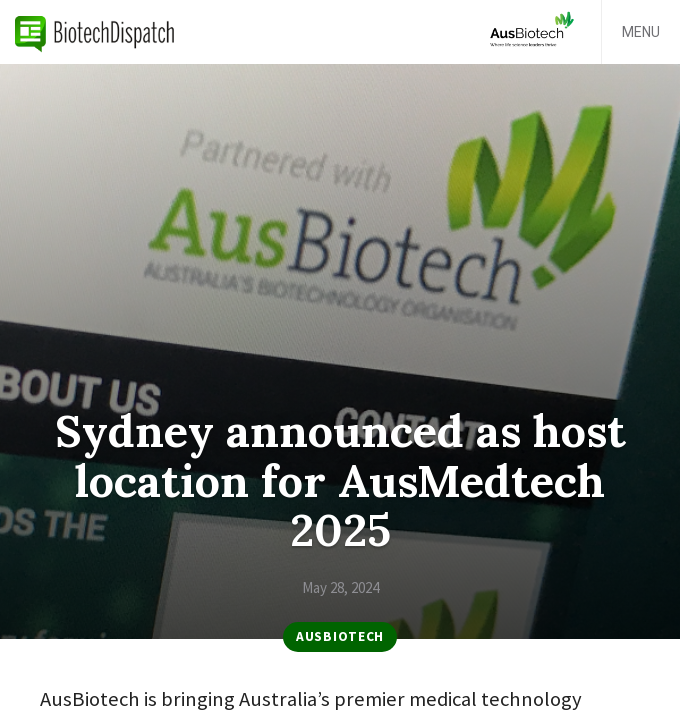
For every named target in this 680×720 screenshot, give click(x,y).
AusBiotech (340, 636)
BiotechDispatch (95, 32)
